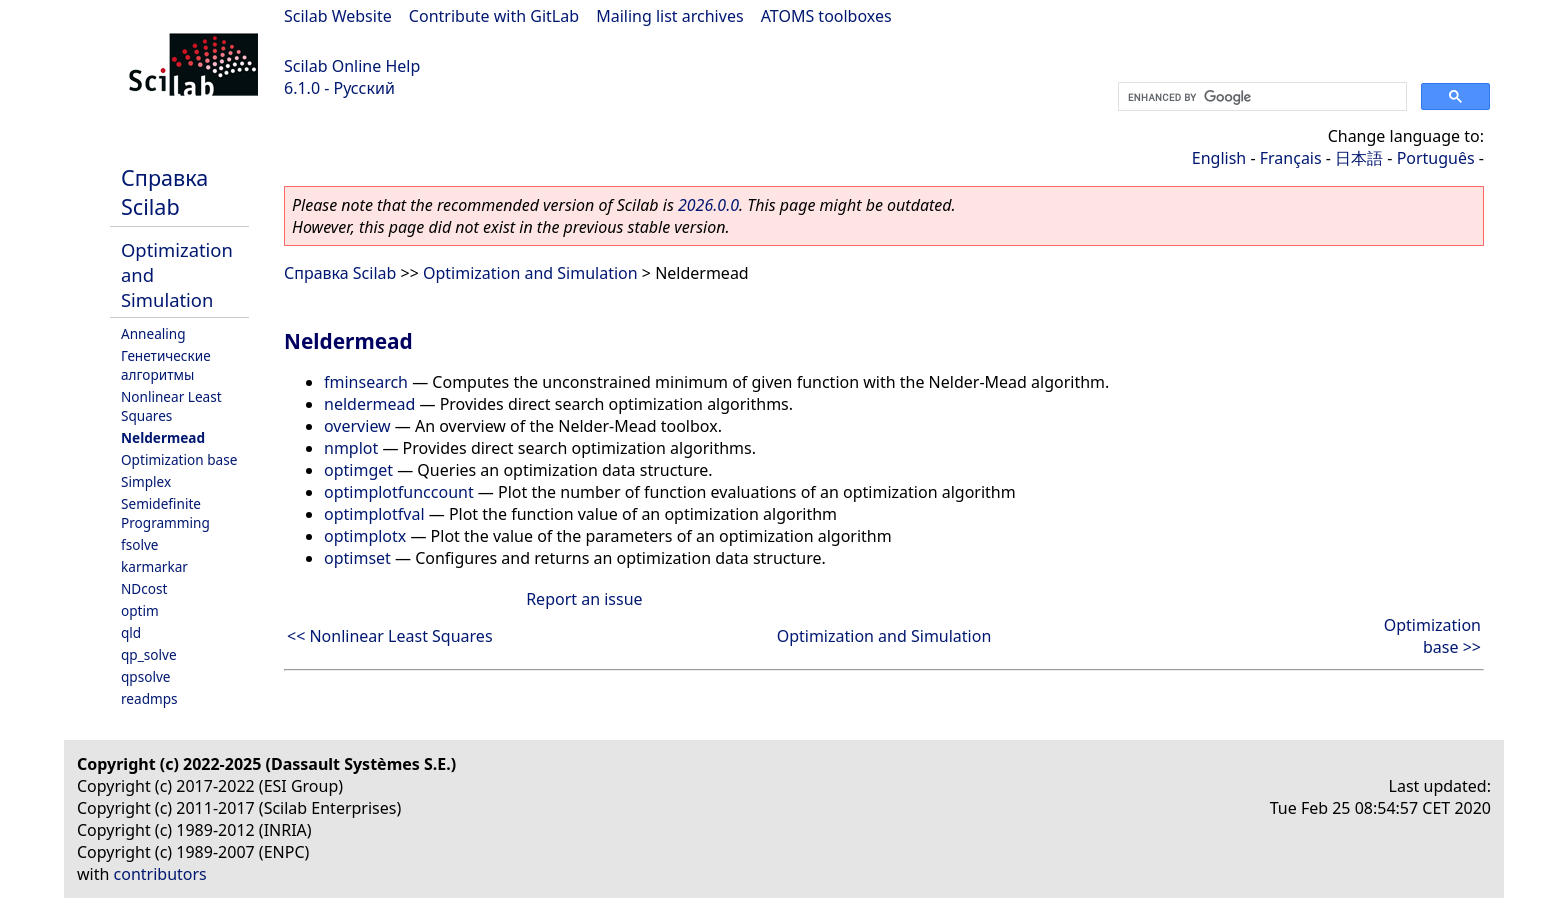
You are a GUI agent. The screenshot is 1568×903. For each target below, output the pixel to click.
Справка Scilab (164, 192)
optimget (358, 470)
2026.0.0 (708, 205)
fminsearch (366, 382)
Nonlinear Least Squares (171, 406)
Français (1291, 158)
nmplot (351, 448)
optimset (357, 558)
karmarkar (154, 566)
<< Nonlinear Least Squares (390, 636)
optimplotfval (374, 514)
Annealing (153, 333)
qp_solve (149, 654)
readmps (149, 698)
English (1219, 158)
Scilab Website (338, 16)
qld (131, 632)
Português (1436, 158)
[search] (1260, 97)
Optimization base (179, 459)
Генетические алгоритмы (166, 365)
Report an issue (584, 599)
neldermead (369, 404)
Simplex (146, 481)
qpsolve (146, 676)
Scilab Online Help (352, 66)
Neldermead (163, 437)
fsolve (140, 544)
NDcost (144, 588)
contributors (160, 874)
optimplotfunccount (399, 492)
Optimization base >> (1432, 636)
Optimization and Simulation (530, 273)
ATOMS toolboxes (826, 16)
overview (357, 426)
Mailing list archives (669, 16)
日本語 (1359, 158)
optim (140, 610)
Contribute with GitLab (494, 16)
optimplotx (365, 536)
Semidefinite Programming (165, 513)
